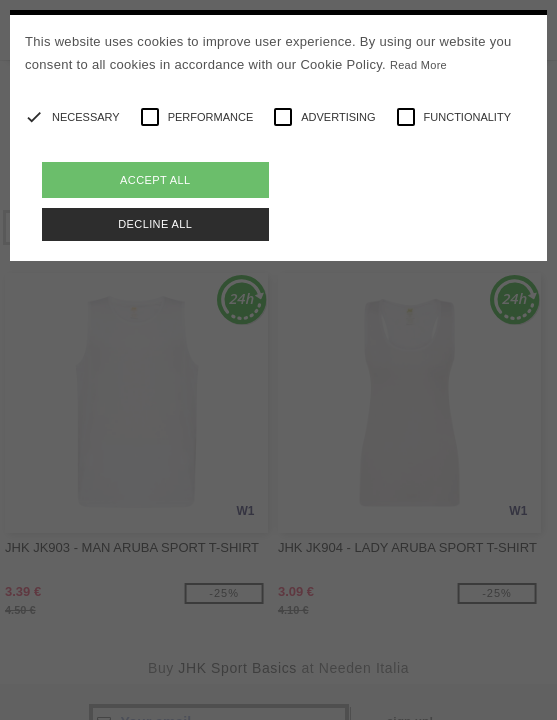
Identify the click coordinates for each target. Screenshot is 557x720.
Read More (418, 65)
